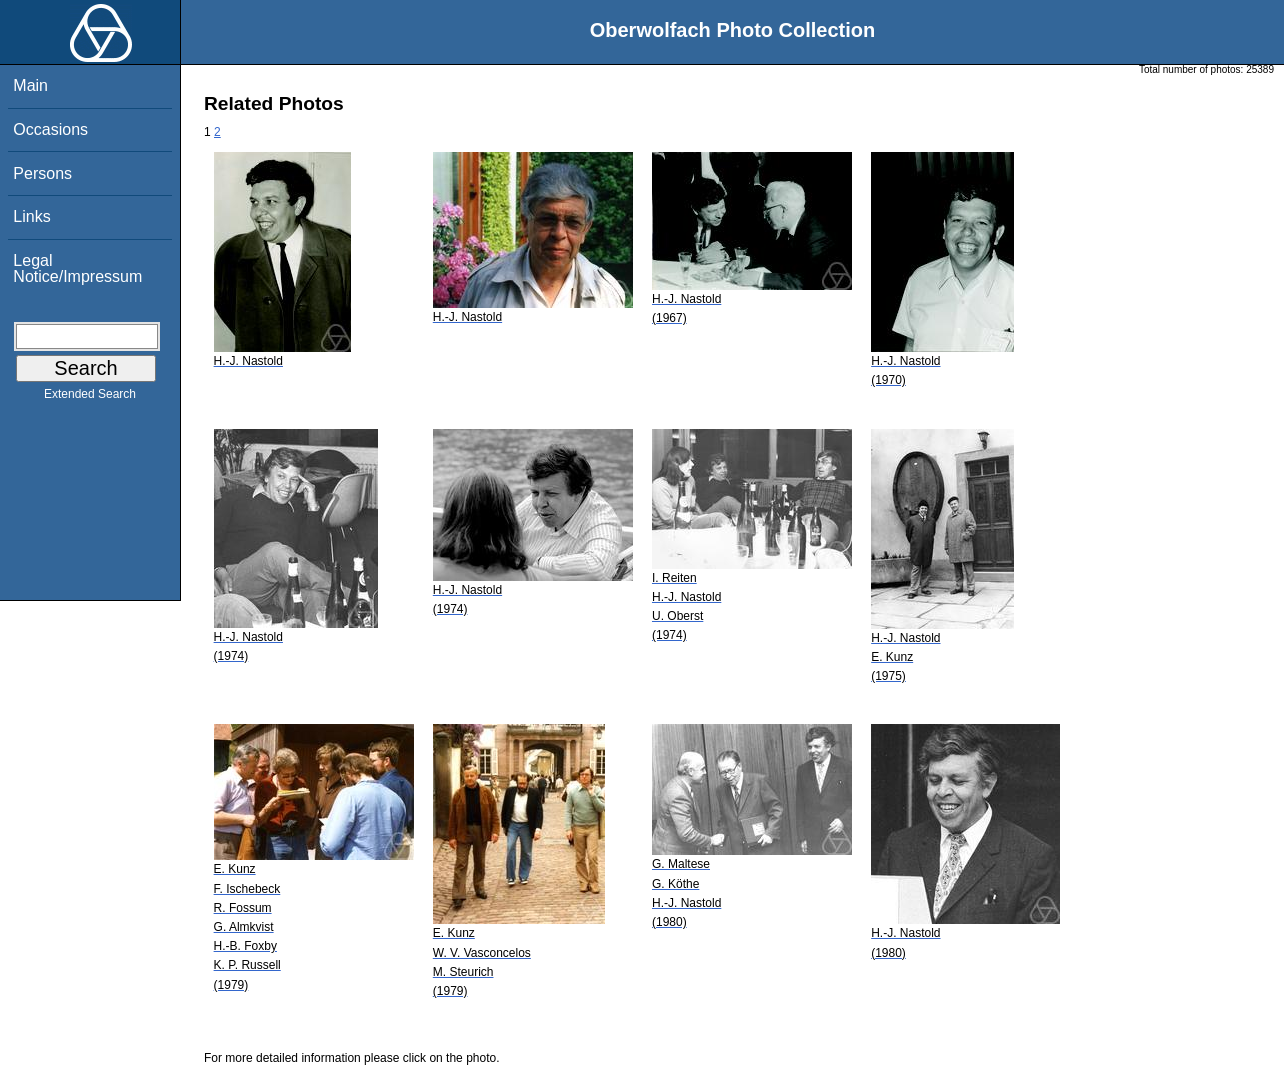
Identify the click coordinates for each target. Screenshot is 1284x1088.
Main (30, 85)
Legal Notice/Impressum (77, 268)
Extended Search (90, 398)
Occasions (50, 129)
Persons (42, 173)
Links (31, 216)
